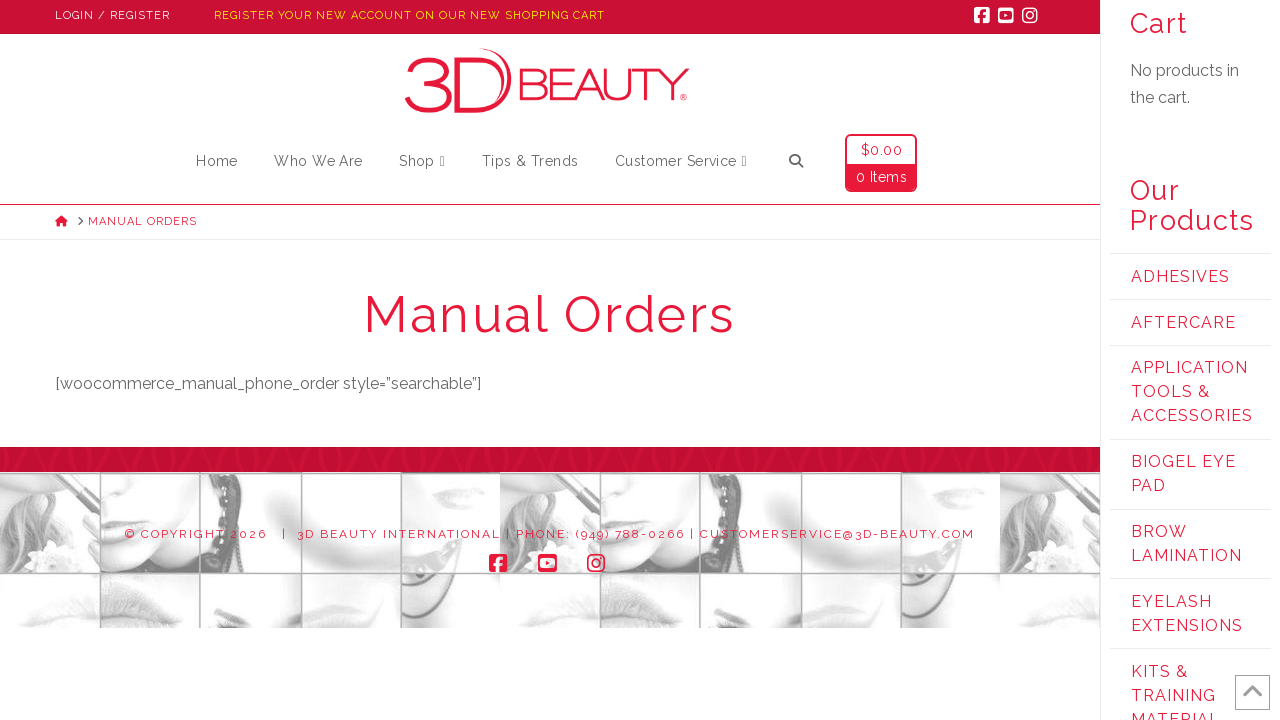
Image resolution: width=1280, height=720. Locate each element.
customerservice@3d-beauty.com (837, 534)
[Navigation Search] (795, 164)
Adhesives (1180, 276)
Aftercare (1183, 322)
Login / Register (112, 15)
